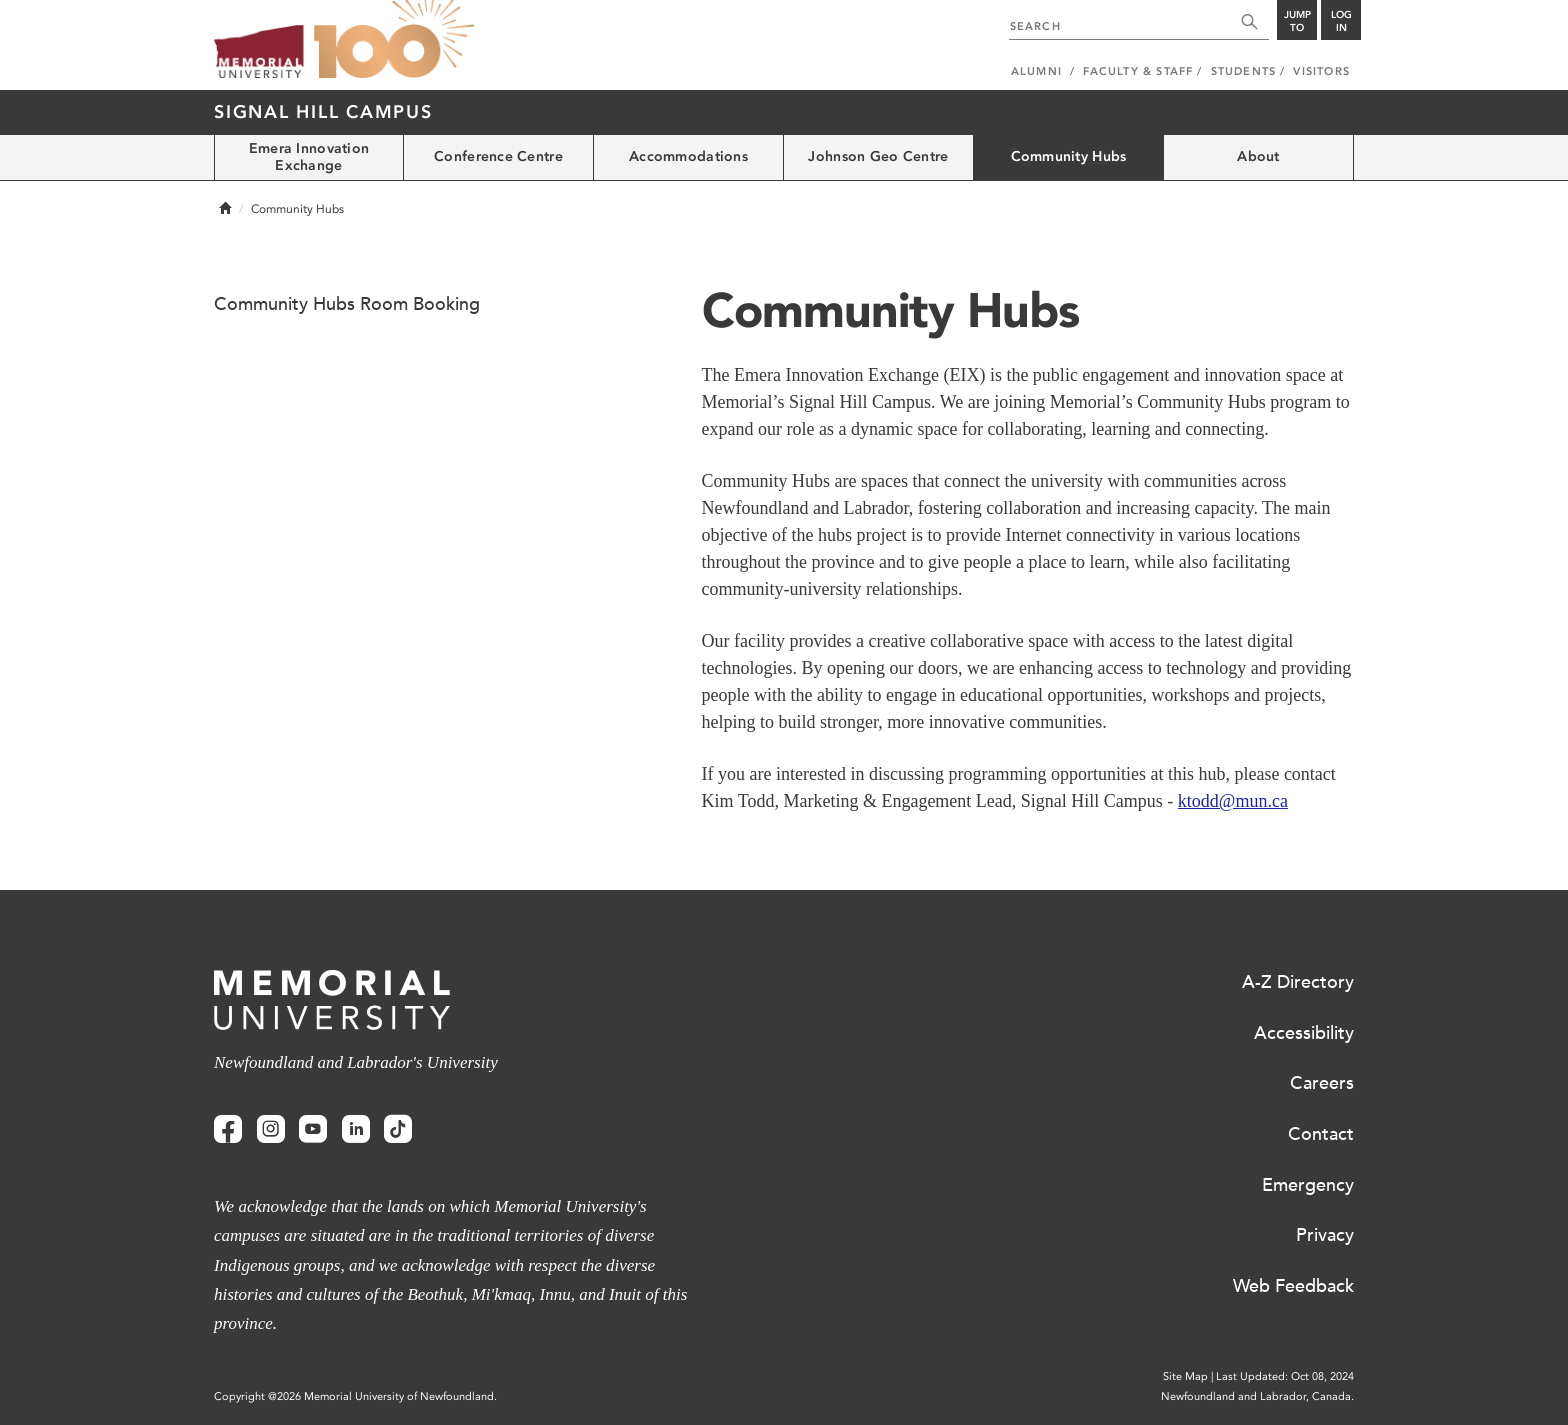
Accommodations (688, 156)
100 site (394, 40)
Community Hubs (1069, 156)
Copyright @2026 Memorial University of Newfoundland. (355, 1396)
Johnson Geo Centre (878, 156)
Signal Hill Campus (323, 112)
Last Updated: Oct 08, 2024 (1285, 1376)
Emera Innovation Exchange (309, 157)
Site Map (1185, 1376)
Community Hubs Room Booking (347, 304)
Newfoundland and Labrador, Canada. (1257, 1396)
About (1258, 156)
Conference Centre (498, 156)
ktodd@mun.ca (1233, 801)
